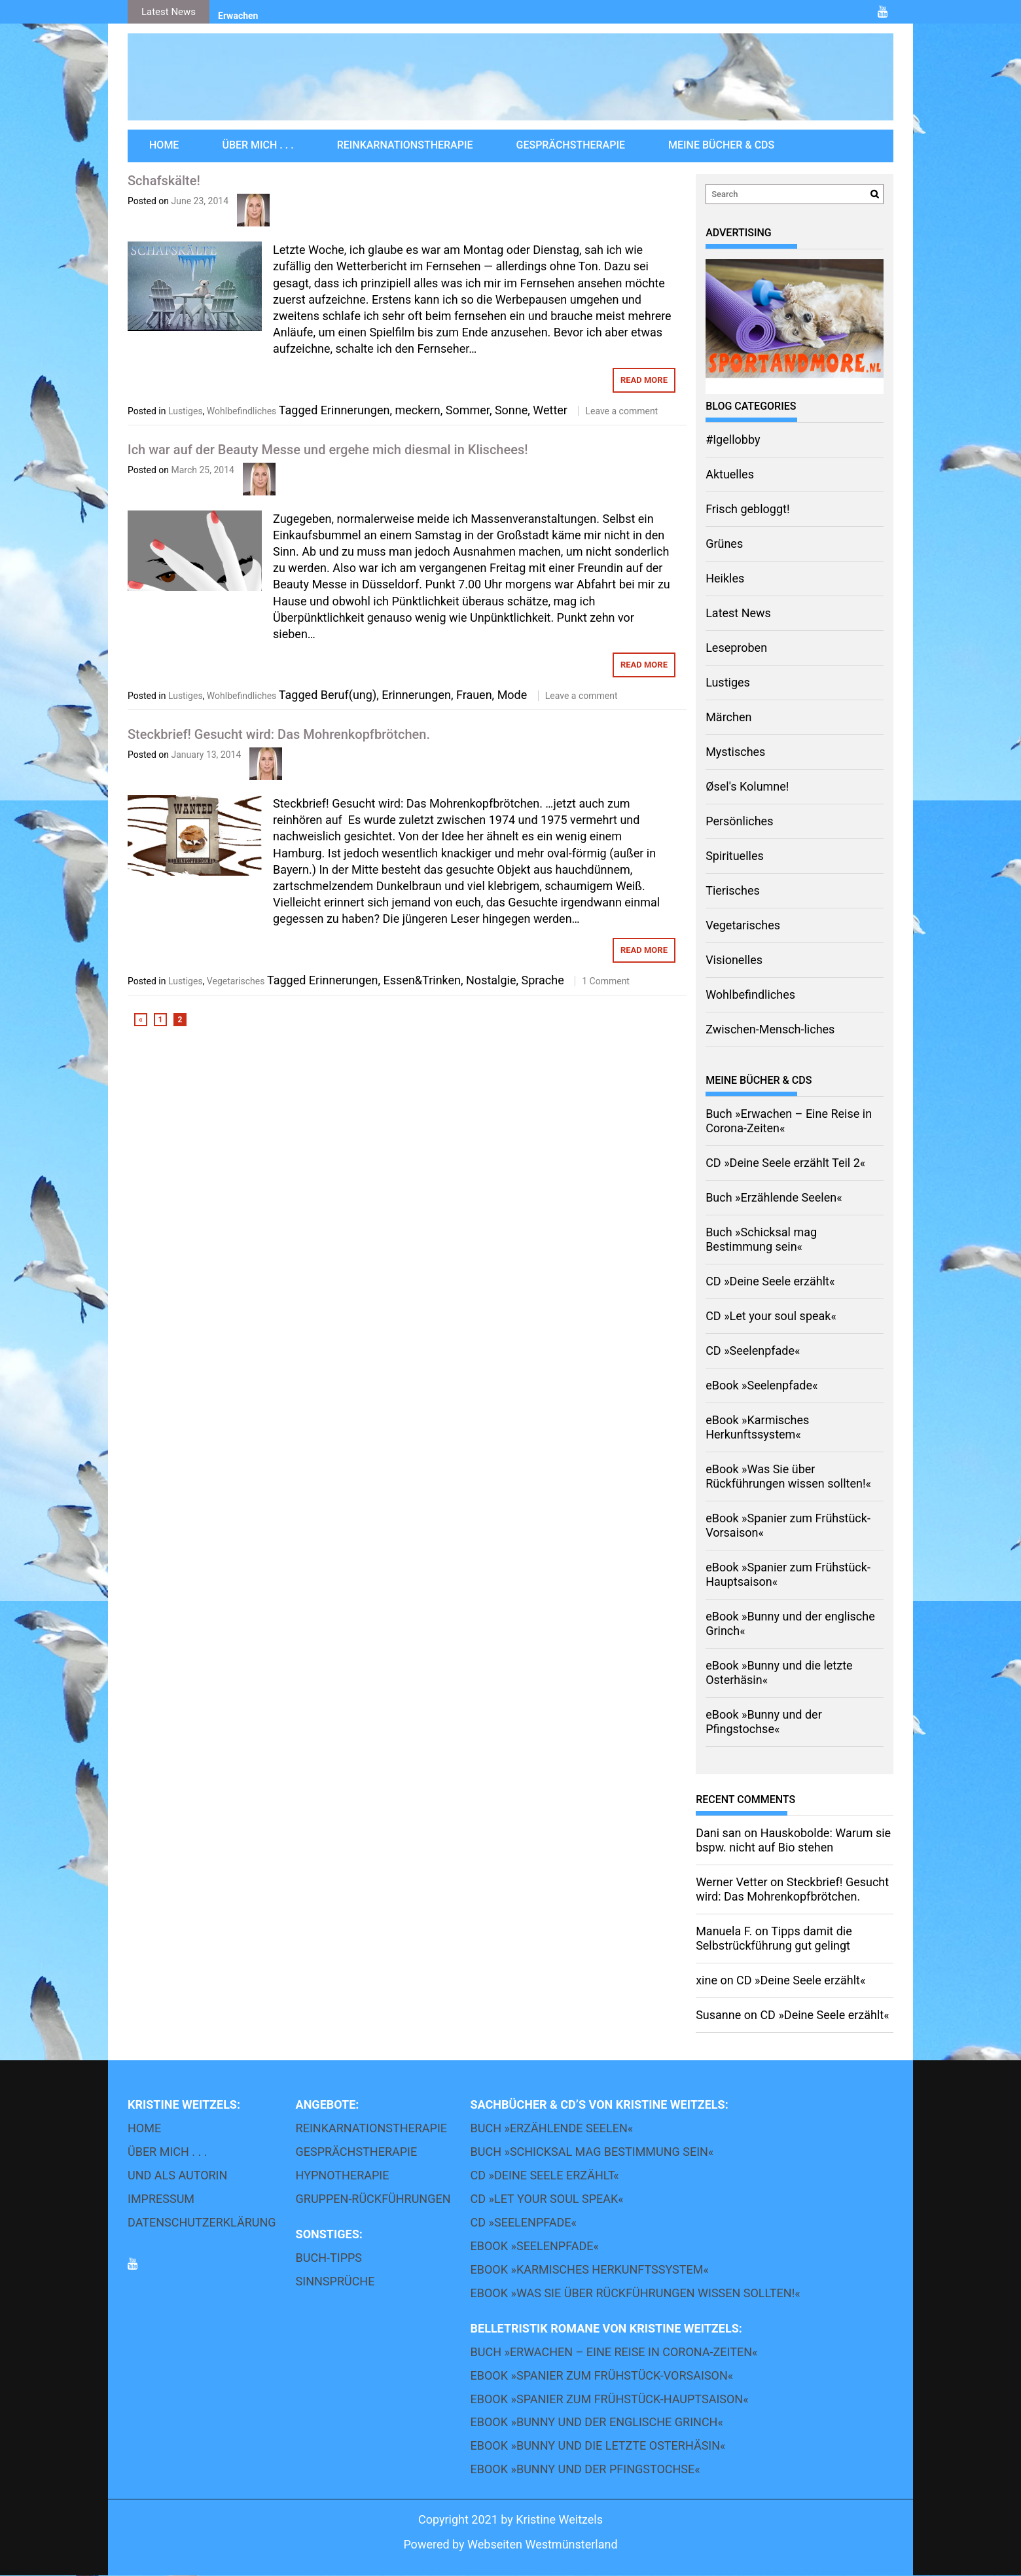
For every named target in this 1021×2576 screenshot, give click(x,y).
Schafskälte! (164, 180)
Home (164, 145)
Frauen (474, 695)
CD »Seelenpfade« (753, 1350)
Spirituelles (735, 856)
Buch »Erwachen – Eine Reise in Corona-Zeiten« (614, 2352)
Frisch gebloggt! (747, 509)
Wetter (550, 410)
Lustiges (185, 411)
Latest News (738, 613)
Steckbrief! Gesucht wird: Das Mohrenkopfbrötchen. (279, 734)
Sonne (511, 410)
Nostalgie (491, 980)
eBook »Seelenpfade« (761, 1385)
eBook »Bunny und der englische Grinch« (597, 2422)
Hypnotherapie (342, 2175)
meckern (417, 410)
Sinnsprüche (335, 2281)
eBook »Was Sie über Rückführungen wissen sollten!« (788, 1476)
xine (706, 1980)
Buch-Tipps (329, 2257)
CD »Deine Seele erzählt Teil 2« (785, 1163)
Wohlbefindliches (241, 411)
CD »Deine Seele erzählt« (770, 1281)
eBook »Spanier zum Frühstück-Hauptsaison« (610, 2399)
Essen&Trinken (422, 980)
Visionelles (734, 960)
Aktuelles (730, 474)
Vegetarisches (236, 981)
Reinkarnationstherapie (405, 145)
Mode (512, 695)
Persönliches (739, 821)
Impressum (161, 2199)
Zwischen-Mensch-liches (770, 1029)
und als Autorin (177, 2175)
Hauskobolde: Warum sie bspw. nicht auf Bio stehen (793, 1840)
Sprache (543, 980)
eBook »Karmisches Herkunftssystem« (757, 1427)
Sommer (468, 410)
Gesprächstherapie (571, 145)
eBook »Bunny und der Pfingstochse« (764, 1722)
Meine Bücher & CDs (721, 145)
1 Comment (606, 981)
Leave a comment (621, 411)
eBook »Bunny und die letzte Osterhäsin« (598, 2446)
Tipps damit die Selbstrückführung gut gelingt (774, 1938)
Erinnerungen (355, 410)
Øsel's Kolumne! (747, 786)
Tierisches (733, 890)
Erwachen (238, 15)
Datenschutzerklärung (202, 2222)
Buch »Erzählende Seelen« (774, 1197)
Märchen (728, 717)
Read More (644, 380)
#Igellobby (733, 439)
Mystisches (735, 752)
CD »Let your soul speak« (771, 1316)
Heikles (725, 578)
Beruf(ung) (348, 695)
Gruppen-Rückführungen (373, 2199)
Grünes (724, 543)
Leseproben (736, 647)
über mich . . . (257, 145)
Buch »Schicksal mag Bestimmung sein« (761, 1239)
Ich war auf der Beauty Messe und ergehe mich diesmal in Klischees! (328, 449)
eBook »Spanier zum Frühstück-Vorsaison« (602, 2375)
